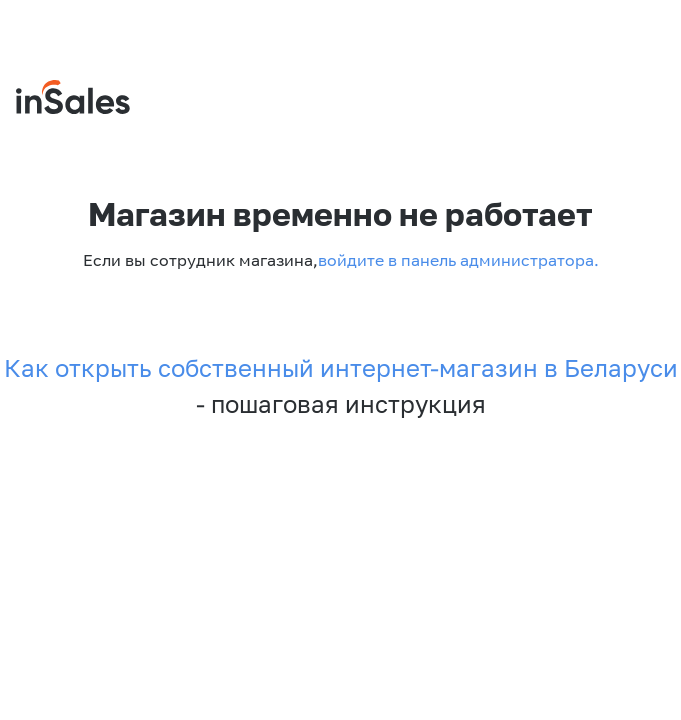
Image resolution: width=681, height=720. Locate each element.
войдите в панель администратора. (458, 260)
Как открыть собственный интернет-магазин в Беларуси (341, 368)
